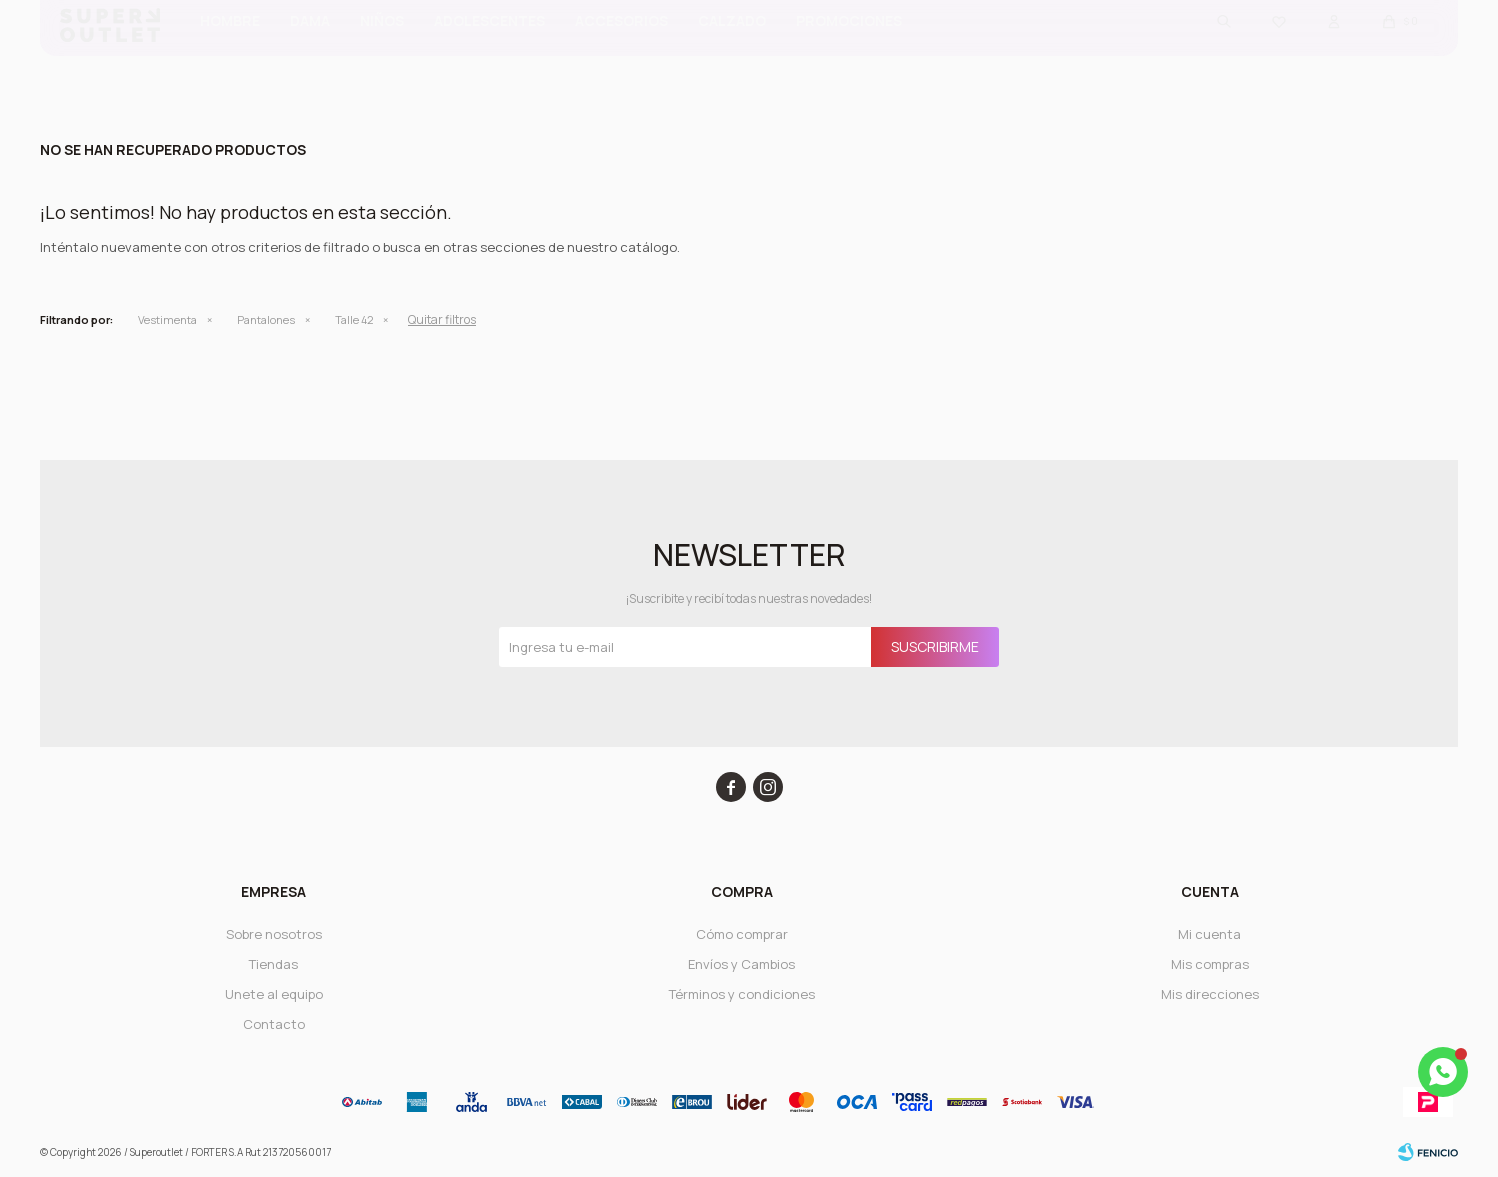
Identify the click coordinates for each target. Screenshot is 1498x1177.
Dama (310, 50)
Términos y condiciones (742, 994)
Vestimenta (167, 319)
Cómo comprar (742, 934)
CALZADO (732, 50)
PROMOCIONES (849, 50)
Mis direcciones (1210, 994)
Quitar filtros (442, 319)
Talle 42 (354, 319)
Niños (382, 50)
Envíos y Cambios (741, 964)
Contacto (274, 1024)
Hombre (230, 50)
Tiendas (273, 964)
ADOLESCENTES (489, 50)
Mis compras (1210, 964)
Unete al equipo (274, 994)
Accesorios (621, 50)
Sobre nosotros (274, 934)
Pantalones (266, 319)
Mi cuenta (1209, 934)
